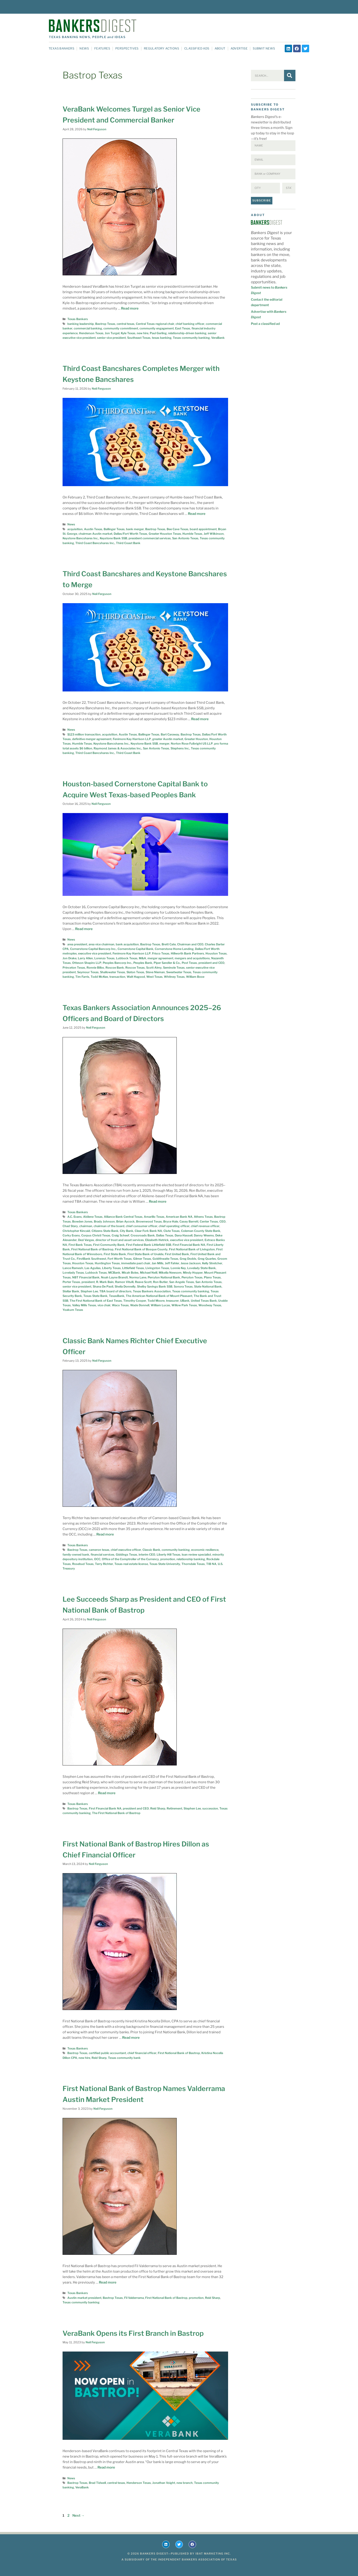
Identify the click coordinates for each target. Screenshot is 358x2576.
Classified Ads (196, 48)
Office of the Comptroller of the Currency (130, 1559)
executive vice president (94, 953)
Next (78, 2515)
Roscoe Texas (135, 967)
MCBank (114, 1272)
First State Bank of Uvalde (145, 1254)
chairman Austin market (95, 533)
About (220, 48)
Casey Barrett (188, 1221)
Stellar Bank (71, 1291)
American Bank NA (179, 1216)
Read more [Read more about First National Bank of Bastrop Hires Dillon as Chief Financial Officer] (131, 2038)
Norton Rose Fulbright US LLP (192, 743)
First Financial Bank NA (189, 1244)
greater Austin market (167, 739)
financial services (102, 1554)
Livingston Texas (157, 1268)
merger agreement (160, 958)
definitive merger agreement (91, 739)
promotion (167, 1559)
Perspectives (127, 48)
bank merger (135, 529)
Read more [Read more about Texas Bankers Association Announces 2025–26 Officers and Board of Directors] (157, 1201)
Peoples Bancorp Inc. (117, 963)
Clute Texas (171, 1231)
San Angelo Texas (181, 1282)
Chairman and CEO (190, 944)
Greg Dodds (188, 1258)
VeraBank (218, 337)
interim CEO (147, 1554)
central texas (125, 324)
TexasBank (116, 1296)
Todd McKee (99, 976)
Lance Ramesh (73, 1268)
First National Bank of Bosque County (141, 1249)
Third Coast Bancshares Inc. (95, 543)
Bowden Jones (82, 1221)
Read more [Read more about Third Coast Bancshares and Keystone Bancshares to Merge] (200, 719)
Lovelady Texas (73, 1272)
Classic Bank (151, 1549)
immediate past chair (135, 1263)
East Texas (182, 328)
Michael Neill (148, 1272)
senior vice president (111, 337)
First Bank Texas (80, 1244)
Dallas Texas (164, 1235)
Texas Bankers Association (152, 1291)
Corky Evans (71, 1235)
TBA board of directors (115, 1291)
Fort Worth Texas (120, 1258)
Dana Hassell (183, 1235)
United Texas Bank (204, 1300)
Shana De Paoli (103, 1286)
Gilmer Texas (142, 1258)
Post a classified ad (265, 324)
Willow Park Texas (184, 1305)
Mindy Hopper (193, 1272)
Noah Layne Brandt (114, 1277)
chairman (85, 1226)
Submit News (264, 48)
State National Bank (208, 1286)
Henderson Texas (91, 333)
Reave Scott (143, 1282)
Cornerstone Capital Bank (135, 949)
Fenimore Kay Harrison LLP (132, 739)
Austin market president (84, 2298)
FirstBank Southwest (91, 1258)
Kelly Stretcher (212, 1263)
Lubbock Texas (126, 958)
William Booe (195, 976)
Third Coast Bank (128, 543)
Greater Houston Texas (165, 533)
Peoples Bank (142, 963)
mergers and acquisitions (192, 958)
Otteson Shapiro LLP (86, 963)
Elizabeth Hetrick (157, 1240)
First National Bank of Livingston (192, 1249)
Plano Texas (212, 1277)
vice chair (104, 1305)
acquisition (75, 529)
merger (164, 743)
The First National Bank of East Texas (96, 1300)
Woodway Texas (209, 1305)
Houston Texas (216, 953)
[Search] (289, 75)
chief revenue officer (205, 1226)
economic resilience (204, 1549)
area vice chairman (101, 944)
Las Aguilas (92, 1268)
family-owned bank (76, 1554)
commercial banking (88, 328)
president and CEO (211, 963)
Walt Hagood (136, 976)
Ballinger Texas (114, 529)
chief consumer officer (141, 1226)
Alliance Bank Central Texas (123, 1216)
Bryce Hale (170, 1221)
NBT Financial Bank (86, 1277)
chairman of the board (109, 1226)
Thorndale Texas (193, 1564)
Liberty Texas (111, 1268)
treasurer (172, 1300)
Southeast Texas (138, 337)
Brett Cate (169, 944)
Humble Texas (192, 533)
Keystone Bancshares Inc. (80, 538)
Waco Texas (120, 1305)
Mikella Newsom (170, 1272)
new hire (142, 333)
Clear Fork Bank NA (148, 1231)
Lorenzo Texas (104, 958)
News (84, 48)
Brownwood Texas (149, 1221)
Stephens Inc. (180, 748)
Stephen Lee (89, 1291)
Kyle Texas (128, 333)
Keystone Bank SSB (113, 538)
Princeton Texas (74, 967)
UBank (185, 1300)
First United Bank (177, 1254)
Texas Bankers (61, 48)
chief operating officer (174, 1226)
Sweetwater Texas (178, 972)
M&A (142, 958)
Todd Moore (156, 1300)
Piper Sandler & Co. (167, 963)
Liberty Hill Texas (168, 1554)
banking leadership (80, 324)
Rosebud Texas (83, 1564)
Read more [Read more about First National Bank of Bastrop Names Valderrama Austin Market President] (107, 2282)
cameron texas (99, 1549)
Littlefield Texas (133, 1268)
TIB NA (211, 1564)
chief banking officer (190, 324)
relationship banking (190, 1559)
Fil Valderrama (134, 2298)
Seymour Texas (88, 972)
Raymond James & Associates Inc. (118, 748)
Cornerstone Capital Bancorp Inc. (93, 949)
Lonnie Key (178, 1268)
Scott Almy (154, 967)
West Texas (154, 976)
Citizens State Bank (105, 1231)
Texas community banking (191, 337)
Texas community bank (124, 2058)
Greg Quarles (207, 1258)
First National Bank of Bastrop (92, 1249)
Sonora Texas (183, 1286)
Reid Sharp (157, 1808)
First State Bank (115, 1254)
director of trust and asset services (119, 1240)
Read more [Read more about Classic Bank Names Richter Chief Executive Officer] (105, 1534)
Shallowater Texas (112, 972)
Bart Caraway (170, 734)
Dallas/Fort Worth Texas (130, 533)
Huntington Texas (107, 1263)
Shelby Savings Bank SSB (154, 1286)
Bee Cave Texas (177, 529)
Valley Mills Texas (84, 1305)
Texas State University (164, 1564)
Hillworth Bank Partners (187, 953)
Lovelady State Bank (201, 1268)
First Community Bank (109, 1244)
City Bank (126, 1231)
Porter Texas (71, 1282)
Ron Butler (160, 1282)
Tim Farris (82, 976)
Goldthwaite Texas (165, 1258)
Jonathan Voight (163, 2483)
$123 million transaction (84, 734)
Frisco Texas (160, 953)
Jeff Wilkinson (214, 533)
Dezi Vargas (86, 1240)
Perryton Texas (192, 1277)
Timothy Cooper (134, 1300)
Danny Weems (204, 1235)
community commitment (120, 328)
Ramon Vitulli (124, 1282)
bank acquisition (127, 944)
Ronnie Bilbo (95, 967)
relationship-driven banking (187, 333)
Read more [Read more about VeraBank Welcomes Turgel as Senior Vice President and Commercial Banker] (130, 308)
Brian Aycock (125, 1221)
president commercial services (150, 538)
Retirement (174, 1808)
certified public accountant (107, 2053)
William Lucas (160, 1305)
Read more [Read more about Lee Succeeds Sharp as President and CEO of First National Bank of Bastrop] (107, 1793)
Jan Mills (157, 1263)
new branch (184, 2483)
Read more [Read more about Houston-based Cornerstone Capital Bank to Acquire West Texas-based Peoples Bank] (84, 929)
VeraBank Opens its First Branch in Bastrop (133, 2333)
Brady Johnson (104, 1221)
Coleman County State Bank (200, 1231)
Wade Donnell (139, 1305)
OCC (97, 1559)
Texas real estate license (131, 1564)
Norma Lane (137, 1277)
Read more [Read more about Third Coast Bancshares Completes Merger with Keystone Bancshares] (196, 514)
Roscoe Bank (114, 967)
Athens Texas (203, 1216)
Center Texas (209, 1221)
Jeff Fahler (172, 1263)
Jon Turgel (112, 333)
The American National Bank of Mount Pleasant (159, 1296)
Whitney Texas (174, 976)
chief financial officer (141, 2053)
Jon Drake (69, 958)
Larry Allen (85, 958)
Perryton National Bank (164, 1277)
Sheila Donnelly (125, 1286)
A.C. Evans (74, 1216)
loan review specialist (196, 1554)
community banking (176, 1549)
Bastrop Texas (105, 324)
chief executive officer (126, 1549)
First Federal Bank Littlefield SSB (148, 1244)
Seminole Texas (174, 967)
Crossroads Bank (143, 1235)
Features (102, 48)
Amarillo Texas (154, 1216)
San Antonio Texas (185, 538)
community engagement (157, 328)
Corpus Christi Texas (95, 1235)
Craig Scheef (120, 1235)
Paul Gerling (158, 333)
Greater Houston (196, 739)
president (88, 1282)
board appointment (203, 529)
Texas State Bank (95, 1296)
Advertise (239, 48)
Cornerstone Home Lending (174, 949)
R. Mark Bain (105, 1282)
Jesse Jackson (191, 1263)
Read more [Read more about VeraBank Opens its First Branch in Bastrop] (106, 2467)
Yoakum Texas (73, 1309)
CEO (222, 1221)
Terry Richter (104, 1564)
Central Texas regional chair (155, 324)
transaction (117, 976)
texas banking (161, 337)
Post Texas (189, 963)
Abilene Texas (93, 1216)
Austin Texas (93, 529)
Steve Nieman (155, 972)
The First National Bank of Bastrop (116, 1813)
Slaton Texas (135, 972)
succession (210, 1808)
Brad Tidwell (97, 2483)
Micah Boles (130, 1272)
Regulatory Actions (161, 48)
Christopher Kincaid (76, 1231)
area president (77, 944)
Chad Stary (70, 1226)
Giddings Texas (126, 1554)
